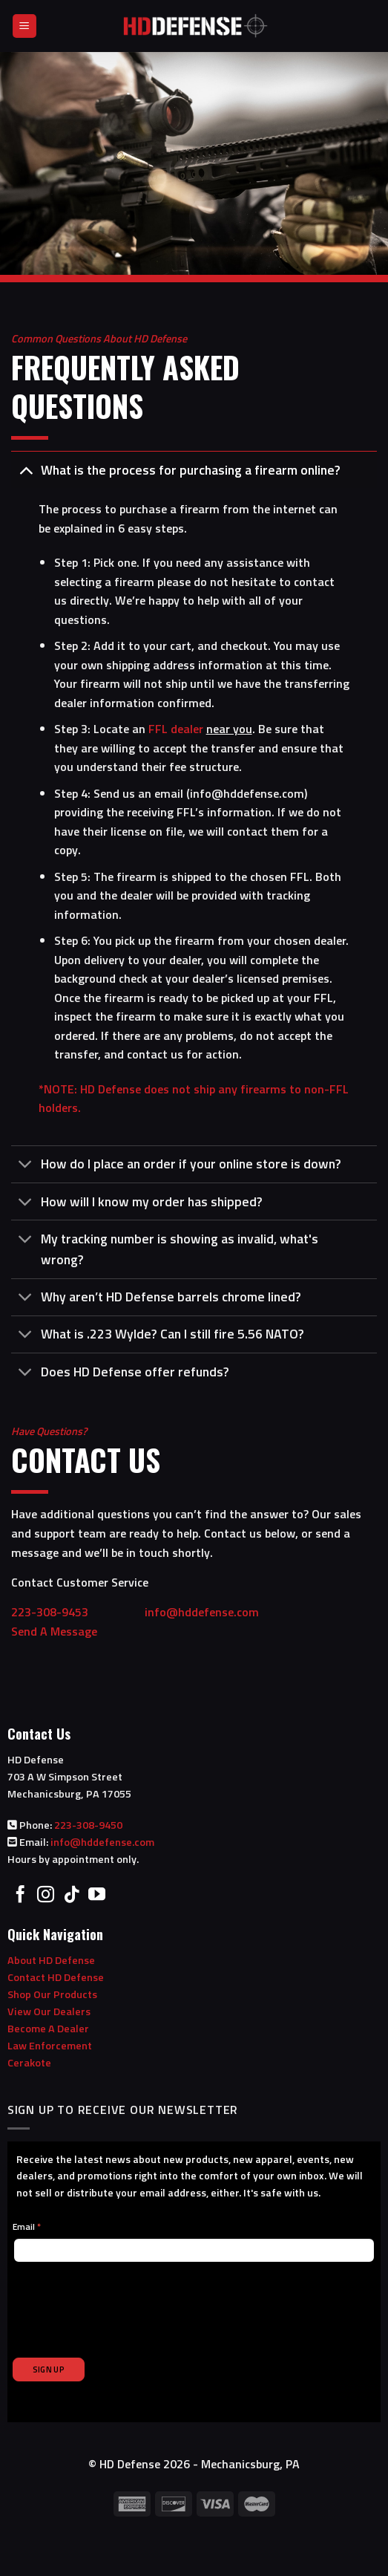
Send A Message (54, 1631)
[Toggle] (25, 470)
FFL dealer (175, 729)
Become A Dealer (48, 2028)
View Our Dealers (49, 2011)
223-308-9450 (88, 1825)
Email (27, 2226)
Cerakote (29, 2063)
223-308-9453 (76, 1612)
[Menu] (25, 26)
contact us (155, 1054)
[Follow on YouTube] (96, 1895)
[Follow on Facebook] (20, 1895)
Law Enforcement (49, 2045)
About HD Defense (51, 1960)
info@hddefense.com (247, 793)
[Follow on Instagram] (45, 1895)
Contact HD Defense (55, 1977)
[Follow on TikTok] (71, 1895)
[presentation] (125, 2301)
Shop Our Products (52, 1994)
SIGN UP (49, 2369)
